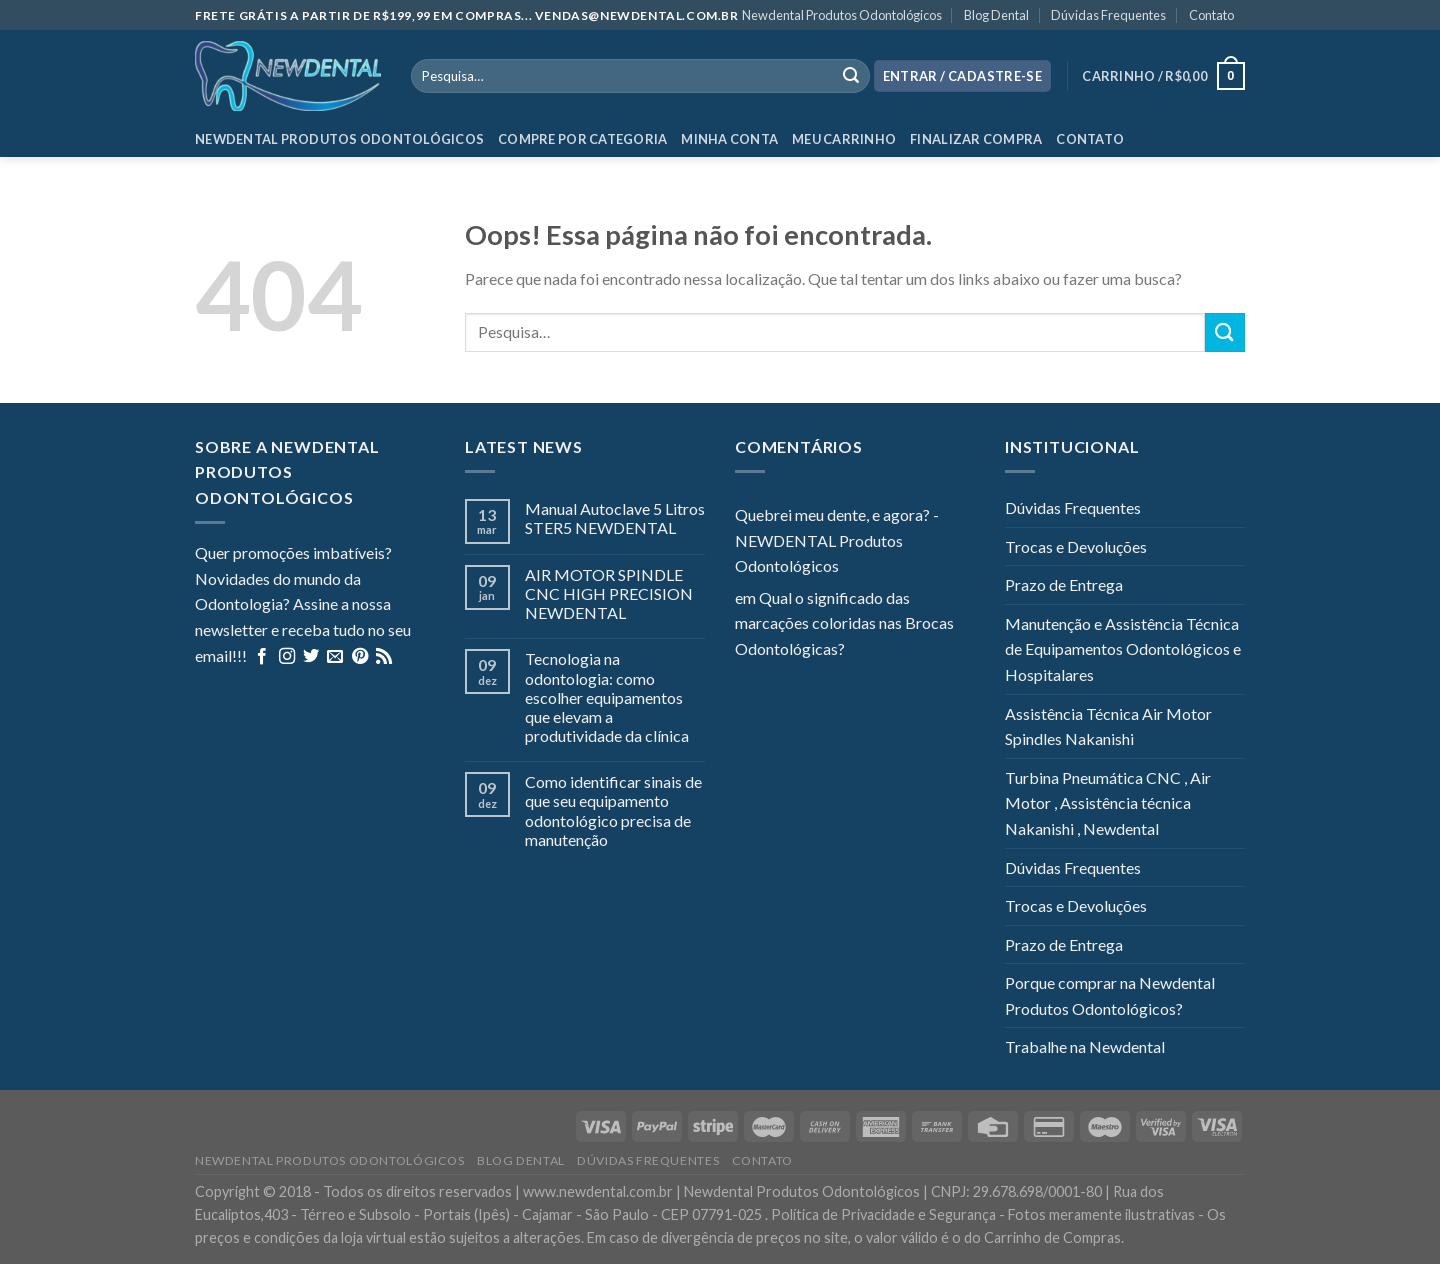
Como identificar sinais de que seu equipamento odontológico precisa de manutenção (613, 810)
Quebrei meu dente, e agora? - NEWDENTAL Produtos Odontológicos (837, 540)
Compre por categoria (582, 139)
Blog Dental (996, 15)
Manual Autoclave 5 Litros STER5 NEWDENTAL (615, 518)
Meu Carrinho (844, 139)
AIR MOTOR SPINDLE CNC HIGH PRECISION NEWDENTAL (609, 593)
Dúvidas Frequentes (1108, 15)
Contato (1211, 15)
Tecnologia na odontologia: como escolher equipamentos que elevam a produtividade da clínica (607, 697)
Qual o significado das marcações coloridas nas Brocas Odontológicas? (844, 623)
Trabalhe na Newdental (1085, 1046)
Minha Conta (729, 139)
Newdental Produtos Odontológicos (842, 15)
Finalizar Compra (976, 139)
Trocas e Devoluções (1076, 546)
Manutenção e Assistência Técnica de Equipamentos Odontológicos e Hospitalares (1123, 649)
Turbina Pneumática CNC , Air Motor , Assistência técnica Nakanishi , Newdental (1108, 803)
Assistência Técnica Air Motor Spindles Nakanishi (1108, 726)
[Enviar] (1225, 332)
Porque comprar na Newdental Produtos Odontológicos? (1110, 995)
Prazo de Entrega (1064, 584)
